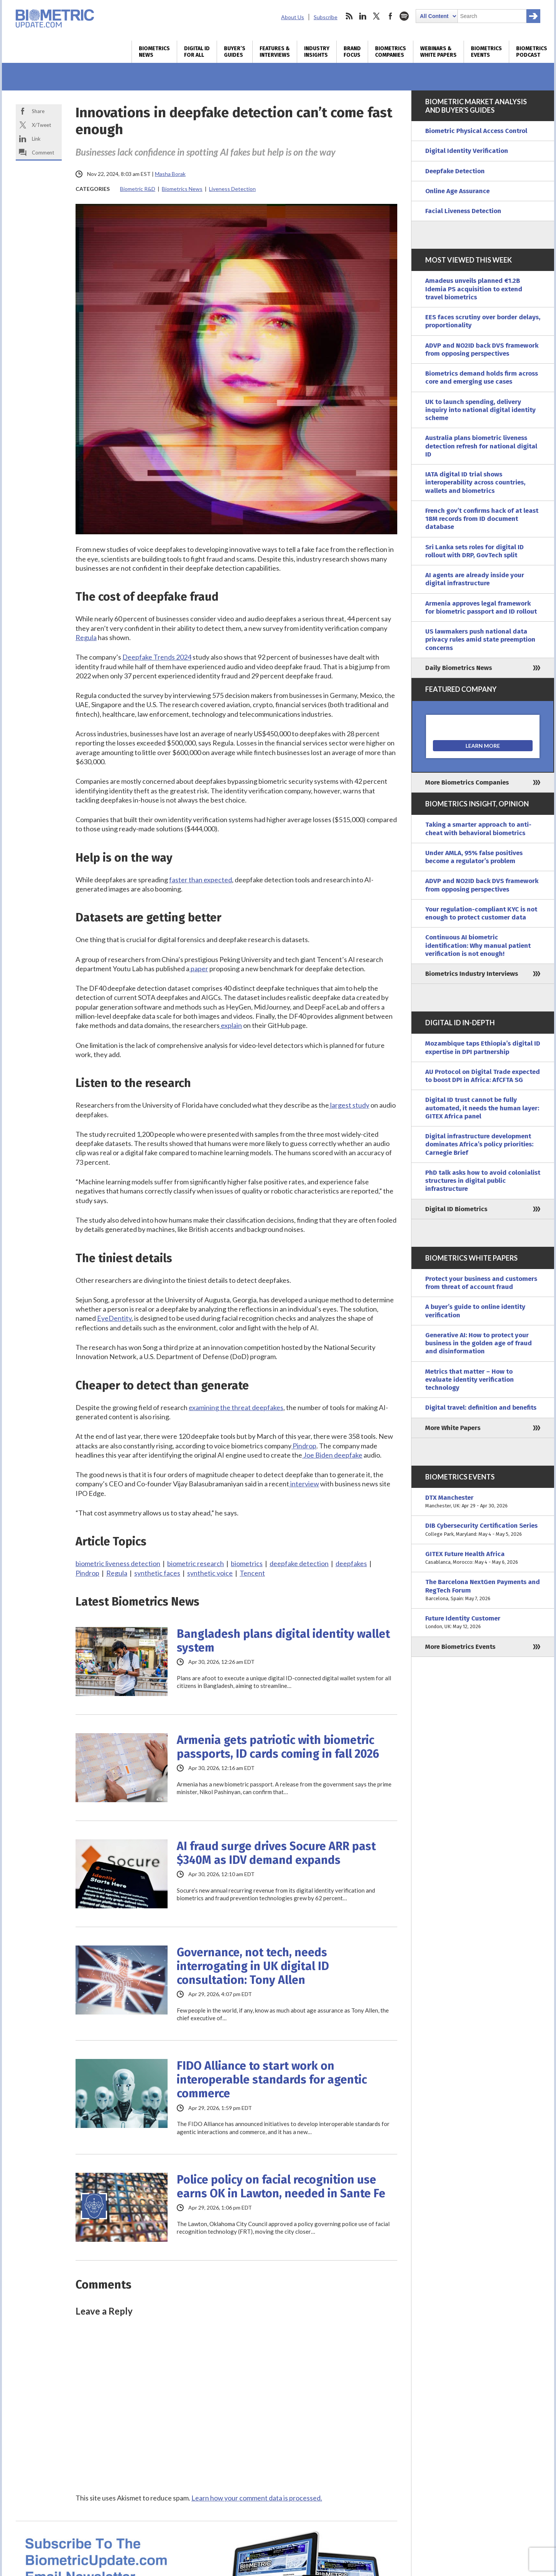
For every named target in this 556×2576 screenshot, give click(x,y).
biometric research (195, 1563)
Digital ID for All (197, 51)
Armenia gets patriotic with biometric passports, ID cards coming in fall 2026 (278, 1747)
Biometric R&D (137, 189)
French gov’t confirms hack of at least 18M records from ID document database (481, 519)
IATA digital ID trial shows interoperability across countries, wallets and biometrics (475, 482)
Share (38, 111)
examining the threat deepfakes (236, 1407)
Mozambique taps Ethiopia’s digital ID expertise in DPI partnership (482, 1047)
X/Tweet (41, 125)
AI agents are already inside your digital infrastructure (474, 579)
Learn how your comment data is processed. (256, 2498)
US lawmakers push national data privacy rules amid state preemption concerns (480, 639)
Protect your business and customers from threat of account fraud (481, 1283)
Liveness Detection (232, 189)
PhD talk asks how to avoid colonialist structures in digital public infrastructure (482, 1181)
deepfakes (351, 1563)
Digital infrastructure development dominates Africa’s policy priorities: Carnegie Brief (479, 1144)
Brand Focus (352, 51)
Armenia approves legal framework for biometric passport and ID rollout (481, 607)
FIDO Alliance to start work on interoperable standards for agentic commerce (272, 2079)
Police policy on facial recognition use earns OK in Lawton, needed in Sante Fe (281, 2186)
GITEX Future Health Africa (482, 1558)
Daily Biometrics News (458, 668)
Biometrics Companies (390, 51)
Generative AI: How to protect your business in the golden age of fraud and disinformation (478, 1343)
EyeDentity (114, 1318)
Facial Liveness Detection (463, 211)
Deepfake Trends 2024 (156, 657)
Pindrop (303, 1446)
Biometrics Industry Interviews (471, 974)
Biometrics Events (486, 51)
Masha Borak (170, 174)
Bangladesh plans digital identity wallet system (283, 1641)
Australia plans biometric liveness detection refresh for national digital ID (481, 446)
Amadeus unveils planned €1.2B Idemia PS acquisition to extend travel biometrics (473, 289)
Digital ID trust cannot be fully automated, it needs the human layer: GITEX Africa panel (482, 1108)
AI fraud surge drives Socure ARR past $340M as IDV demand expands (276, 1853)
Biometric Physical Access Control (476, 131)
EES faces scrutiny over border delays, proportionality (482, 321)
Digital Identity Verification (466, 151)
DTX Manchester (482, 1502)
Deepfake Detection (455, 171)
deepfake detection (299, 1563)
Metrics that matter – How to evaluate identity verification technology (469, 1380)
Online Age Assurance (457, 191)
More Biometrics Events (460, 1647)
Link (36, 139)
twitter (376, 16)
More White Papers (452, 1428)
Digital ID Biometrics (456, 1209)
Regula (86, 637)
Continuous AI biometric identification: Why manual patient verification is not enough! (478, 945)
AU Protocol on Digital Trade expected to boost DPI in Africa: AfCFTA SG (482, 1076)
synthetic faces (157, 1573)
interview (304, 1483)
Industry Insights (316, 51)
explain (231, 1025)
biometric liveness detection (118, 1563)
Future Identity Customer (482, 1622)
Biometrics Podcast (531, 51)
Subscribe (325, 17)
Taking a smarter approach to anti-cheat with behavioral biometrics (478, 829)
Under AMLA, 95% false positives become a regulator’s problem (474, 857)
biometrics (247, 1563)
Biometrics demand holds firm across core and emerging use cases (481, 377)
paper (198, 968)
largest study (349, 1105)
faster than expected (200, 879)
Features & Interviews (275, 51)
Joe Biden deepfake (332, 1455)
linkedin (363, 16)
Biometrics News (154, 51)
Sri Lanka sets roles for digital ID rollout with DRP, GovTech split (474, 551)
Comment (43, 152)
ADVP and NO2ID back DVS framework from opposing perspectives (481, 349)
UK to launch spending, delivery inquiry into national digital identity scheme (480, 410)
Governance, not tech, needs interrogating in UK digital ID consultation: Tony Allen (253, 1966)
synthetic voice (210, 1573)
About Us (292, 17)
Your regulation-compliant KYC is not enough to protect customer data (481, 913)
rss (349, 16)
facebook (390, 16)
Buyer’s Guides (234, 51)
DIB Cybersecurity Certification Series (482, 1530)
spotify (404, 16)
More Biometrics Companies (467, 782)
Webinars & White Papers (438, 51)
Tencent (252, 1573)
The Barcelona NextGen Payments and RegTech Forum (482, 1590)
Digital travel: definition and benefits (480, 1408)
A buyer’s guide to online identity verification (475, 1311)
